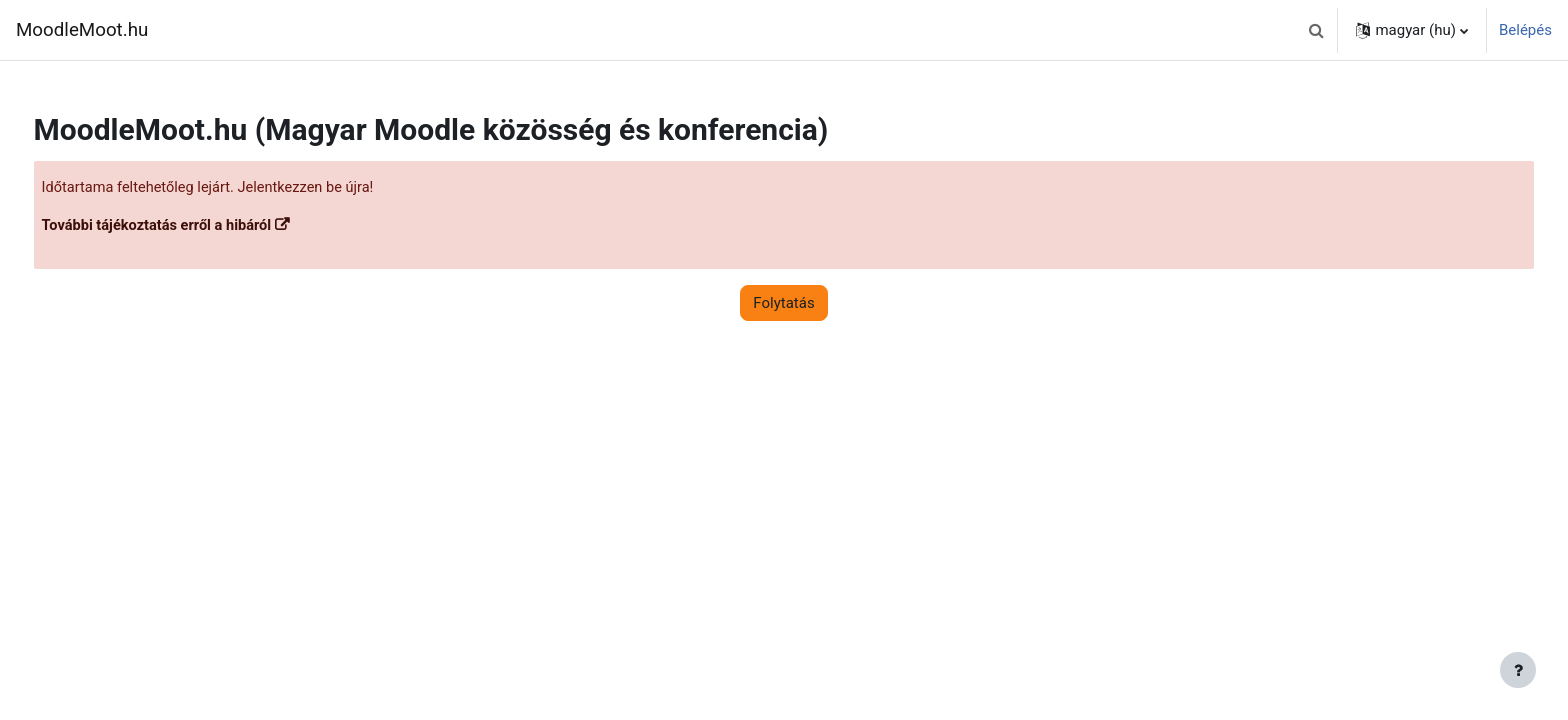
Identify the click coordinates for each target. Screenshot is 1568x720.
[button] (1316, 30)
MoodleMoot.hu (82, 30)
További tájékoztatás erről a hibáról (197, 227)
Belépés (1525, 30)
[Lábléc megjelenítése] (1518, 670)
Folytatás (783, 304)
